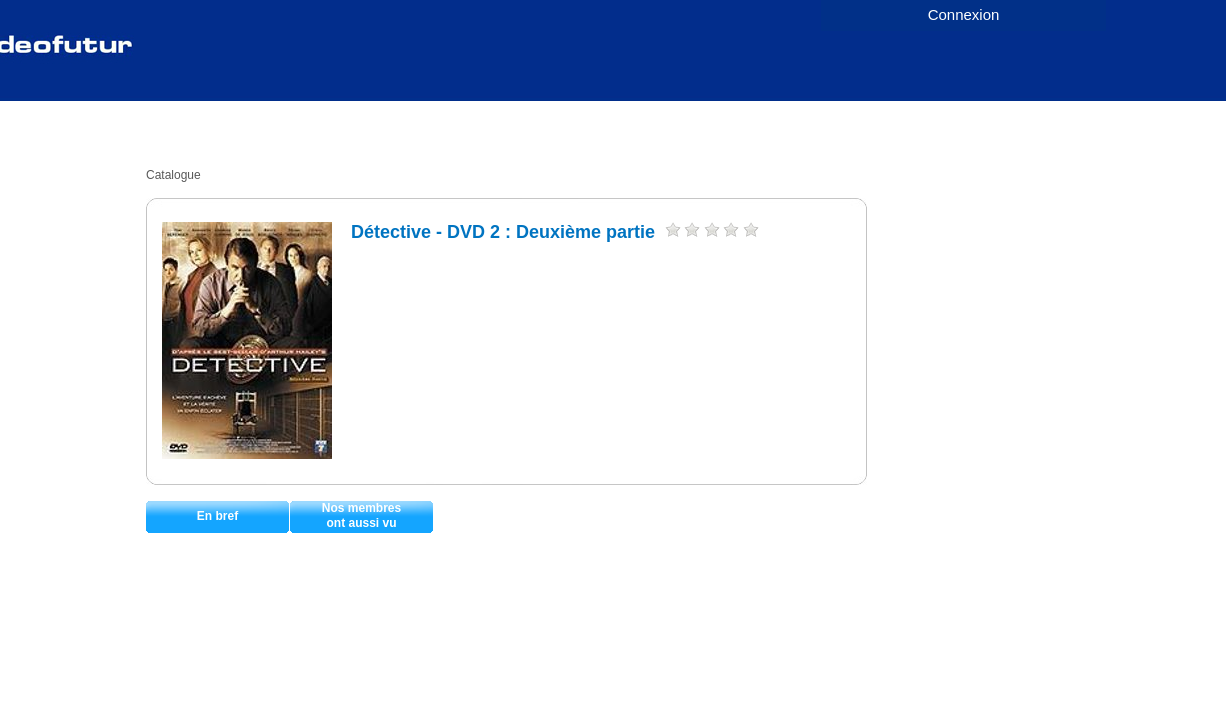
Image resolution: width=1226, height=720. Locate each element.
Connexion (964, 14)
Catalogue (173, 175)
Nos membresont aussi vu (361, 515)
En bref (217, 516)
